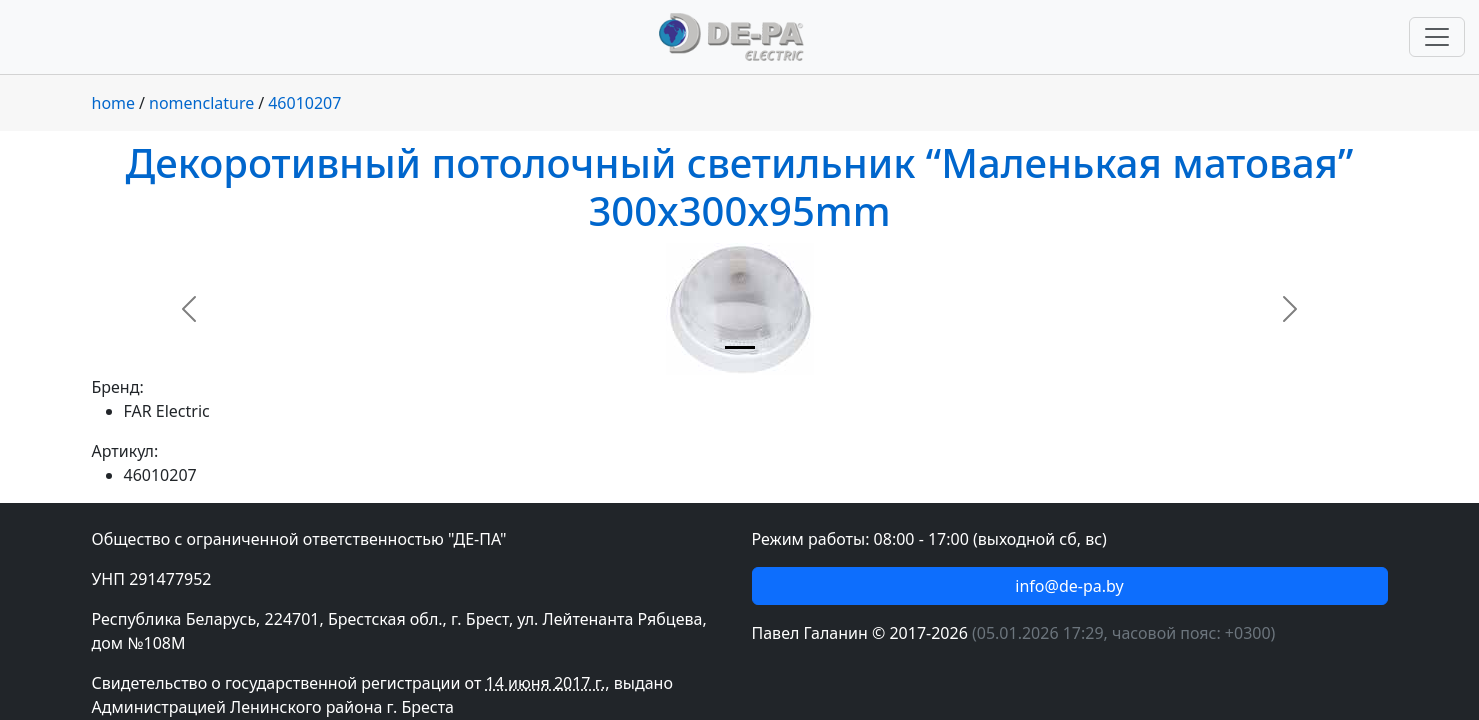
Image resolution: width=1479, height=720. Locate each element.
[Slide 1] (740, 347)
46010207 (304, 103)
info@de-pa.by (1069, 586)
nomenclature (201, 103)
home (114, 103)
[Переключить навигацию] (1437, 37)
